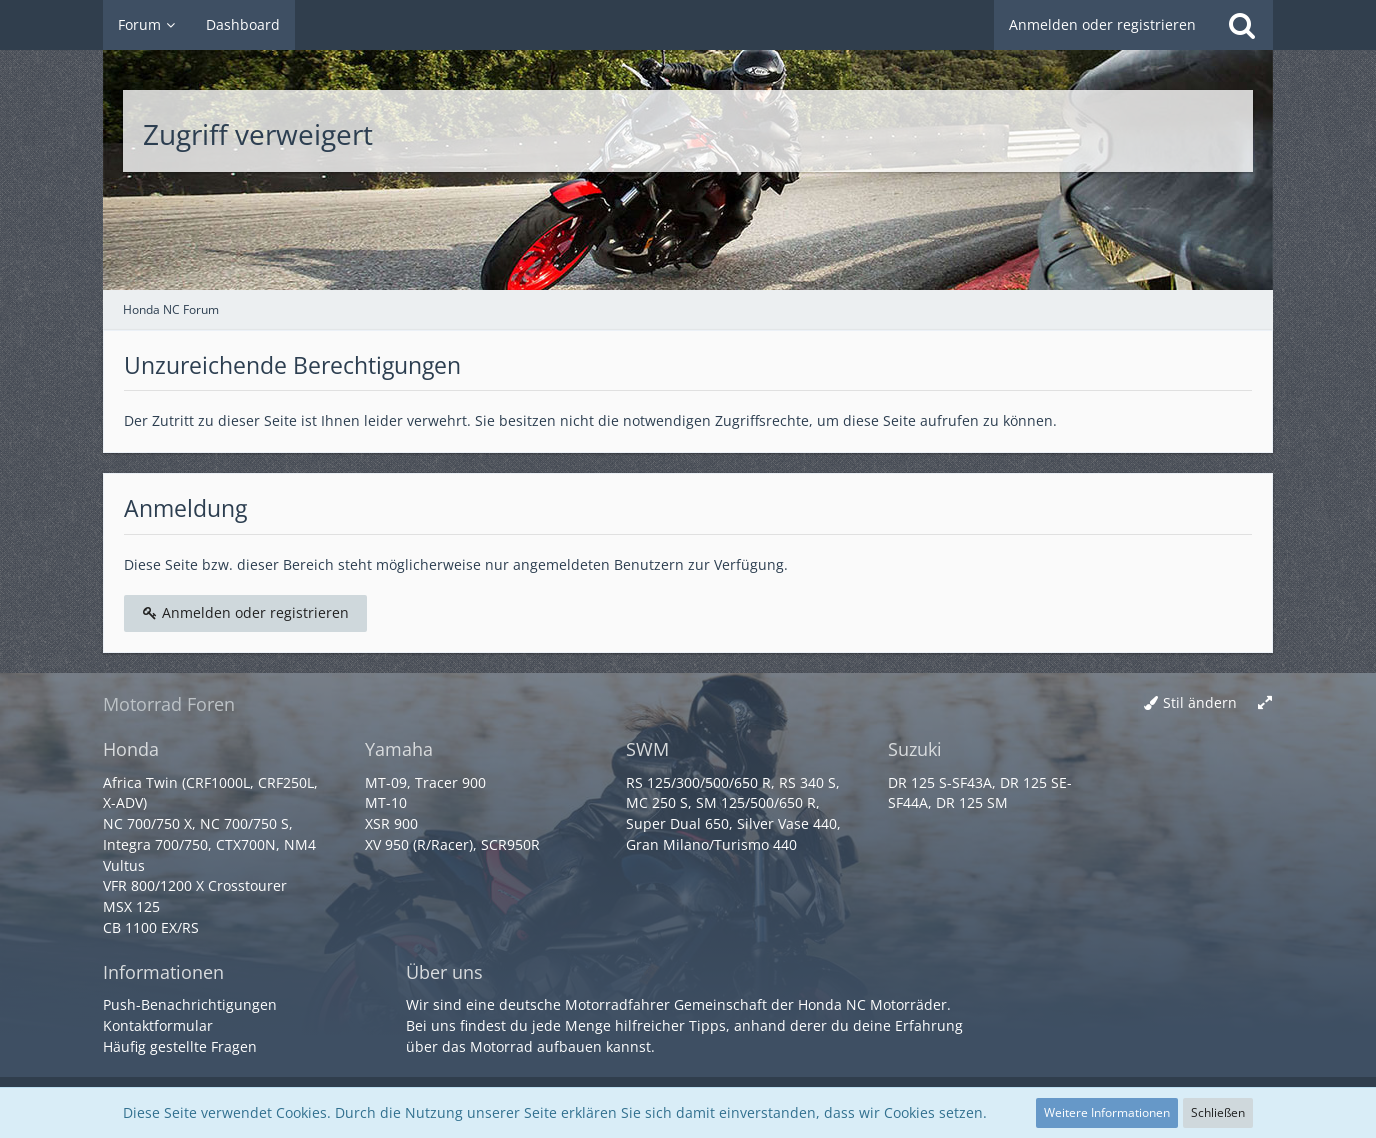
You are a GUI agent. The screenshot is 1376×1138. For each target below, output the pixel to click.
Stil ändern (1200, 702)
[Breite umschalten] (1265, 703)
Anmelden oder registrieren (1102, 24)
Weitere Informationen (1107, 1112)
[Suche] (1242, 25)
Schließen (1218, 1112)
